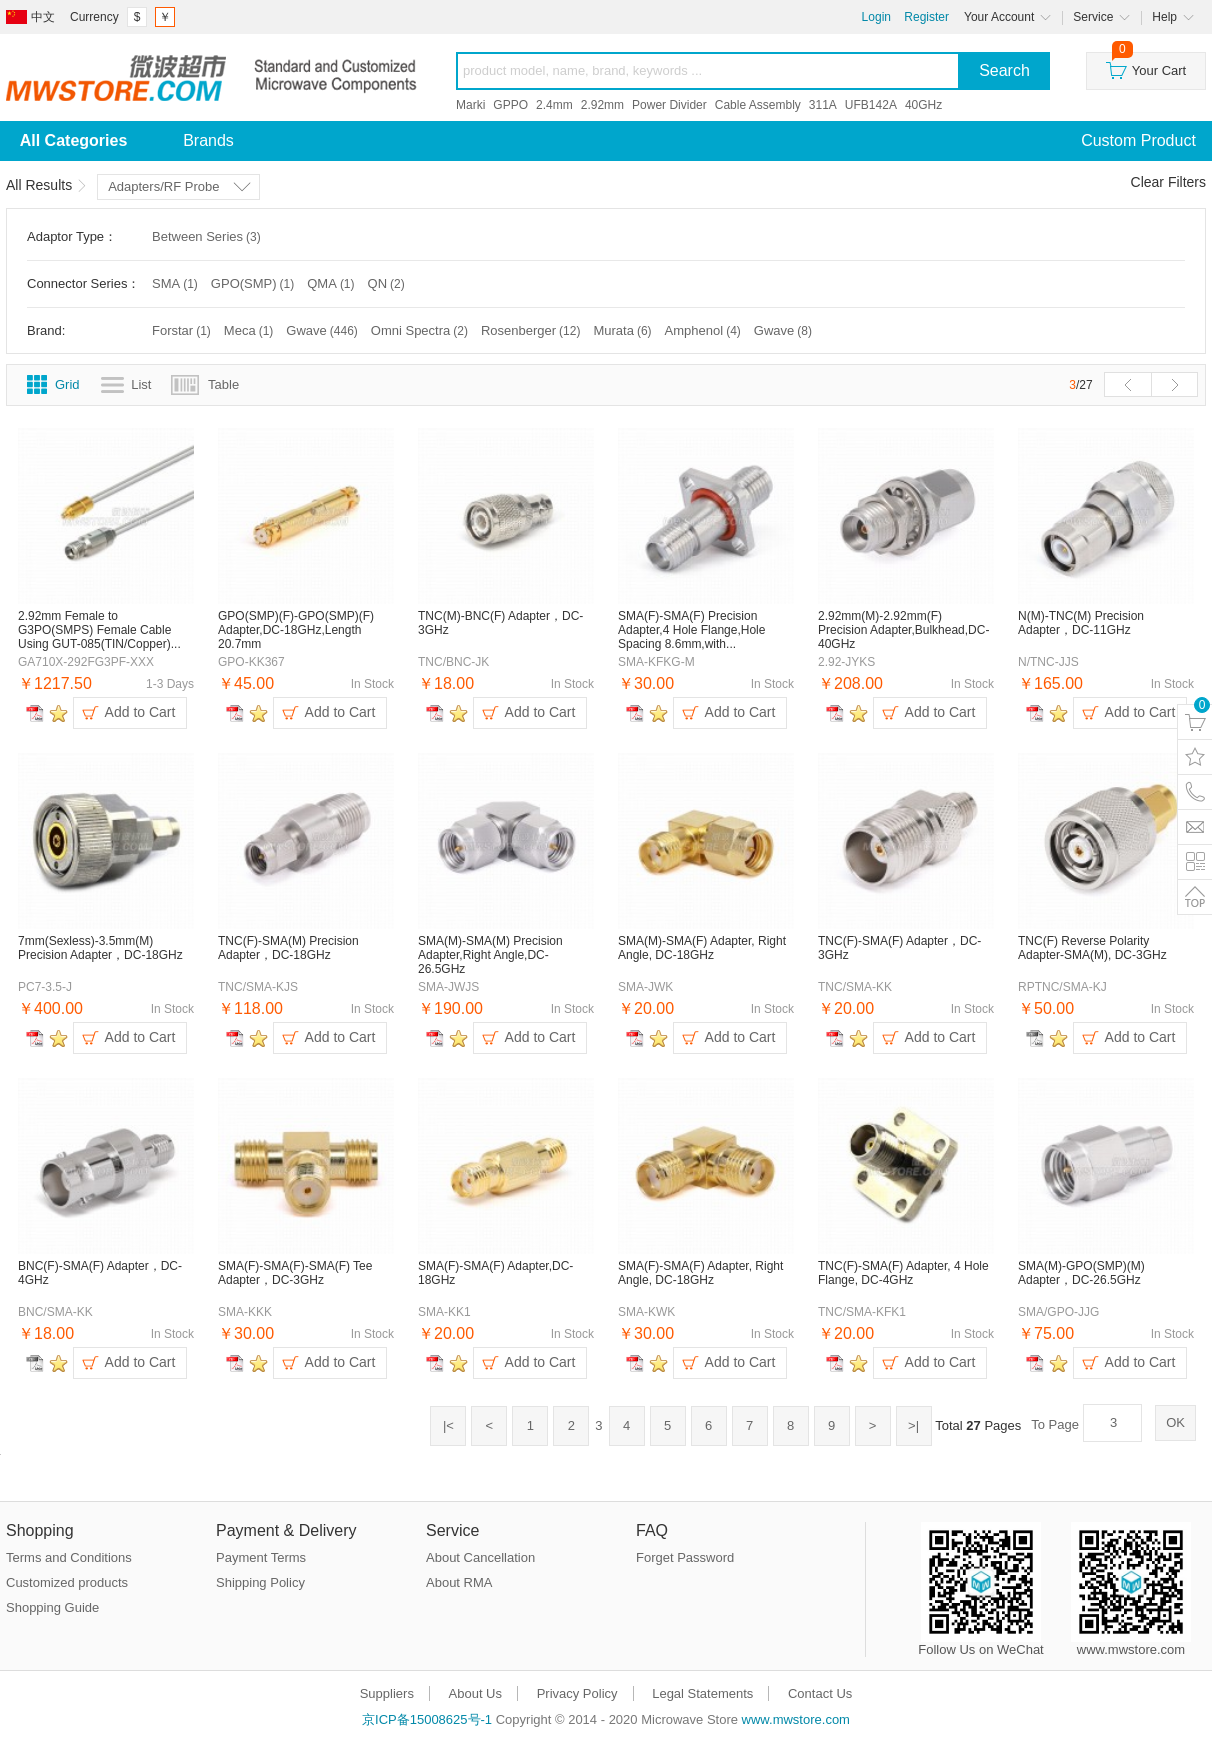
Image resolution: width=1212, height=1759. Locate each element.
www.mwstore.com (796, 1719)
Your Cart (1146, 65)
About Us (475, 1693)
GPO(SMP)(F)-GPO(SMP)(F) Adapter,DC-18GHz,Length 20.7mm (296, 630)
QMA (332, 283)
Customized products (67, 1582)
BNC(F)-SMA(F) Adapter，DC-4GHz (100, 1273)
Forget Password (685, 1557)
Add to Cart (140, 712)
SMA (176, 283)
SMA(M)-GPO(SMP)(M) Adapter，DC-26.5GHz (1081, 1273)
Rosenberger (532, 330)
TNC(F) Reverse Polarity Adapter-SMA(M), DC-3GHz (1092, 948)
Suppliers (387, 1693)
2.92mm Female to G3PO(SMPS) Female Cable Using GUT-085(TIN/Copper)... (99, 630)
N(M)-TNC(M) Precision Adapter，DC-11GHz (1081, 623)
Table (223, 384)
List (141, 384)
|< (448, 1425)
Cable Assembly (758, 105)
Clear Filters (1168, 182)
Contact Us (820, 1693)
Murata (623, 330)
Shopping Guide (52, 1607)
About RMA (459, 1582)
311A (823, 105)
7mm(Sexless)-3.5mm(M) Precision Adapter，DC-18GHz (100, 948)
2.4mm (554, 105)
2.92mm (602, 105)
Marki (470, 105)
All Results (39, 185)
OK (1175, 1422)
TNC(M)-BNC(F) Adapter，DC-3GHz (500, 623)
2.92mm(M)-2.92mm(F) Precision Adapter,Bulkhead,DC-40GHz (903, 630)
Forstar (183, 330)
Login (876, 17)
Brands (208, 140)
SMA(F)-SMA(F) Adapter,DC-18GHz (495, 1273)
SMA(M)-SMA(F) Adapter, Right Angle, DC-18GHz (702, 948)
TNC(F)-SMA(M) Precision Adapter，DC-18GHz (288, 948)
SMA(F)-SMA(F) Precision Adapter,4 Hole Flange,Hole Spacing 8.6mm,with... (691, 630)
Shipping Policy (260, 1582)
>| (913, 1425)
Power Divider (669, 105)
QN (388, 283)
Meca (250, 330)
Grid (67, 384)
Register (926, 17)
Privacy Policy (577, 1693)
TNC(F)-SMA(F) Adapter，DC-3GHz (899, 948)
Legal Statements (702, 1693)
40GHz (923, 105)
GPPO (510, 105)
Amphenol (704, 330)
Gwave (323, 330)
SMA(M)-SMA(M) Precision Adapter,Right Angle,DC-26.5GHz (490, 955)
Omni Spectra (421, 330)
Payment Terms (261, 1557)
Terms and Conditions (69, 1557)
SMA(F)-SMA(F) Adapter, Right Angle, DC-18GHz (700, 1273)
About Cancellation (480, 1557)
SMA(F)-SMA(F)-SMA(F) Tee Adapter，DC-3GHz (295, 1273)
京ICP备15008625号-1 (427, 1719)
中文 (43, 17)
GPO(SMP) (254, 283)
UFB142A (871, 105)
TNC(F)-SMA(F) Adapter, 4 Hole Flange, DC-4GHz (903, 1273)
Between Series (208, 236)
